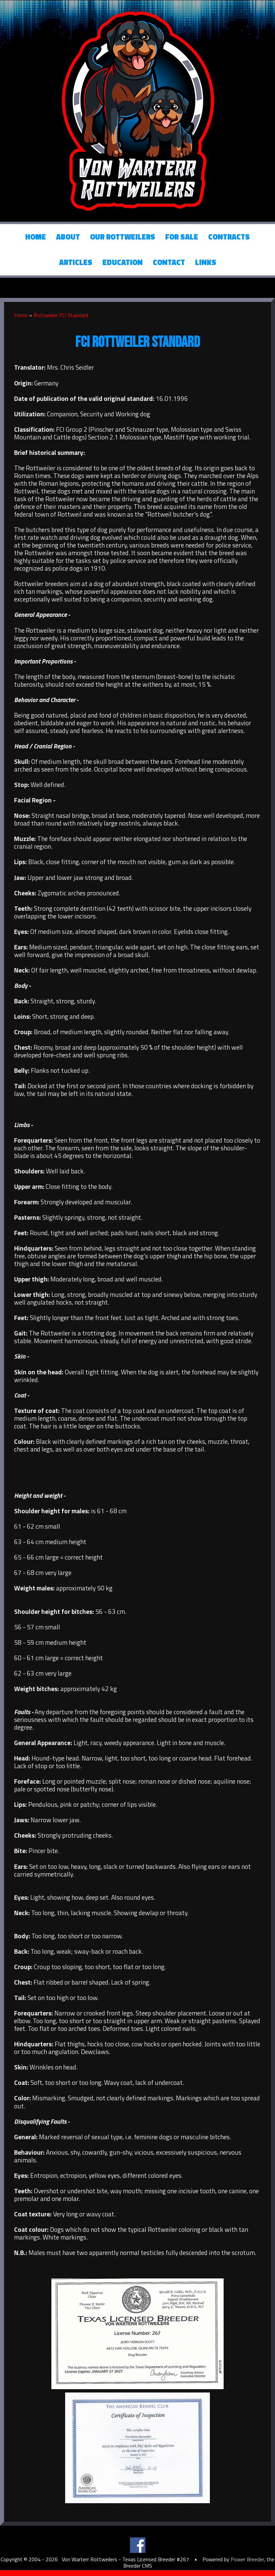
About (68, 237)
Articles (75, 262)
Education (122, 262)
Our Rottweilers (122, 237)
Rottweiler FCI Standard (61, 315)
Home (35, 237)
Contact (169, 262)
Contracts (229, 237)
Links (205, 262)
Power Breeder (247, 2559)
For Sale (181, 237)
